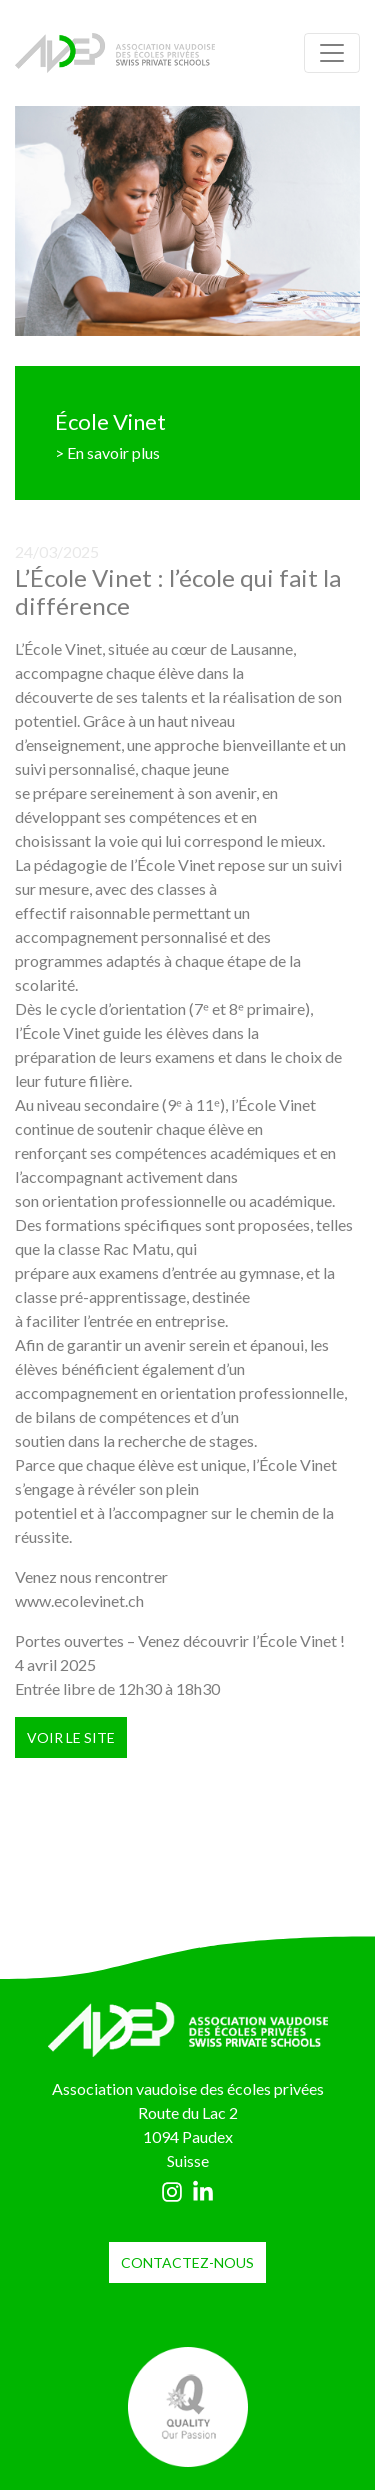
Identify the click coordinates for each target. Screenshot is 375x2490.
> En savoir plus (107, 452)
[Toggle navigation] (332, 53)
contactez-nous (187, 2262)
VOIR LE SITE (71, 1737)
